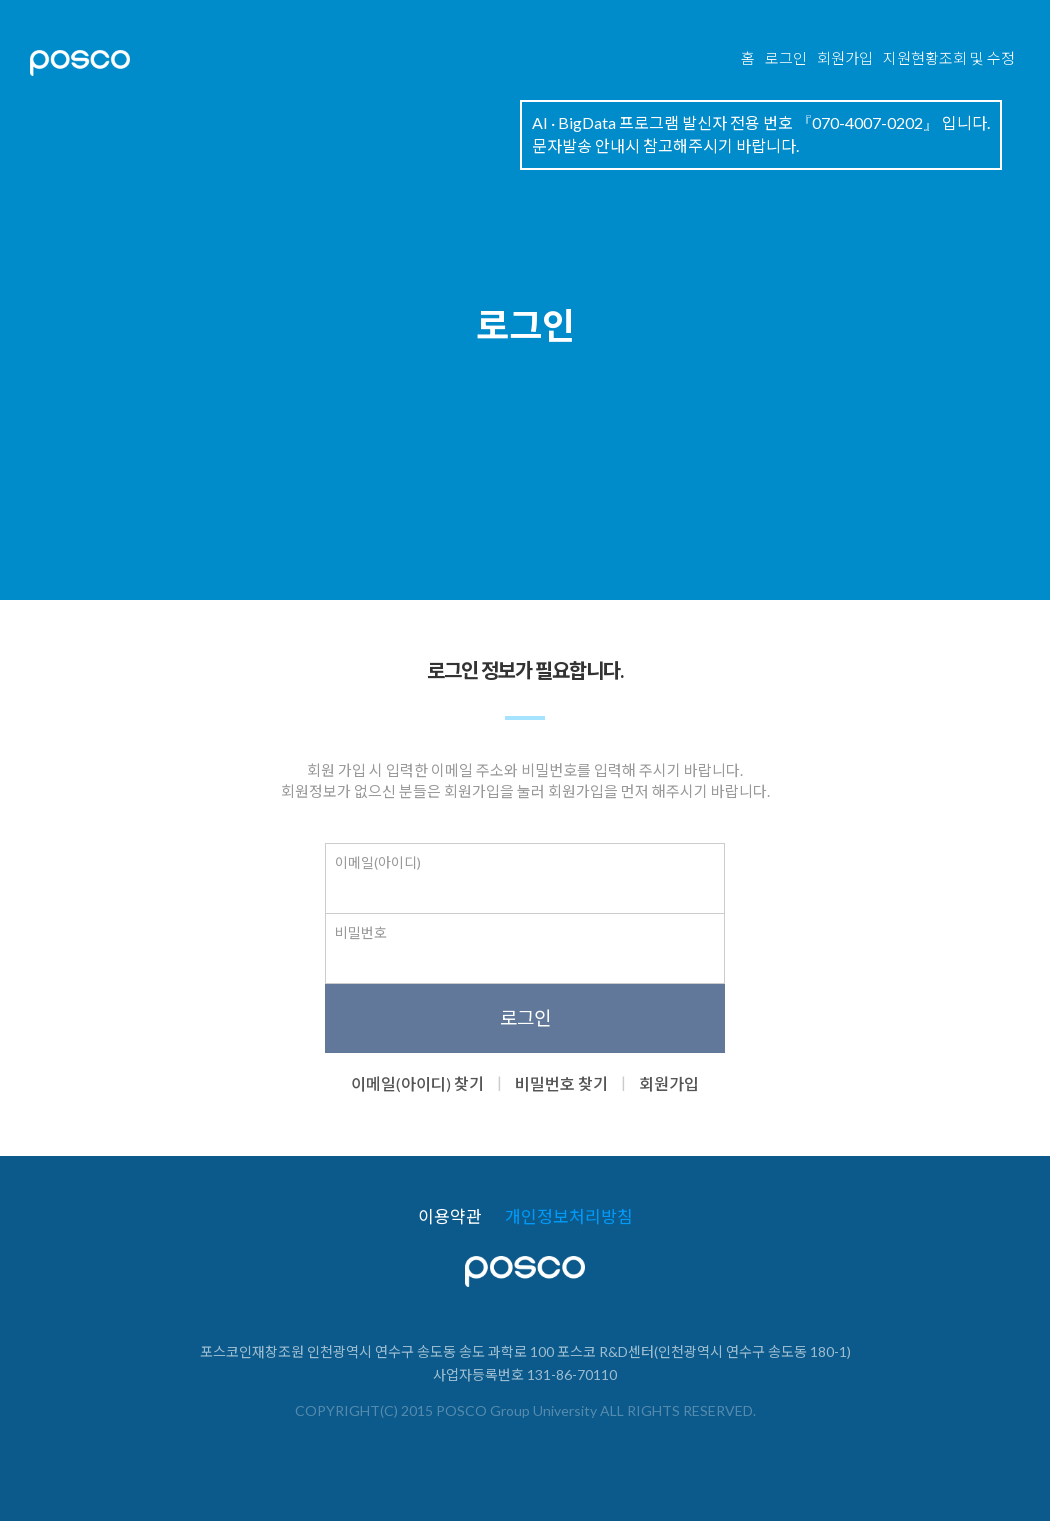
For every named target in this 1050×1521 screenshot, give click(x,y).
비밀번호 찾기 (561, 1083)
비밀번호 (361, 932)
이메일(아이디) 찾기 (417, 1083)
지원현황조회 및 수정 (949, 58)
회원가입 (845, 58)
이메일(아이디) (378, 862)
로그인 (786, 58)
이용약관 (450, 1217)
